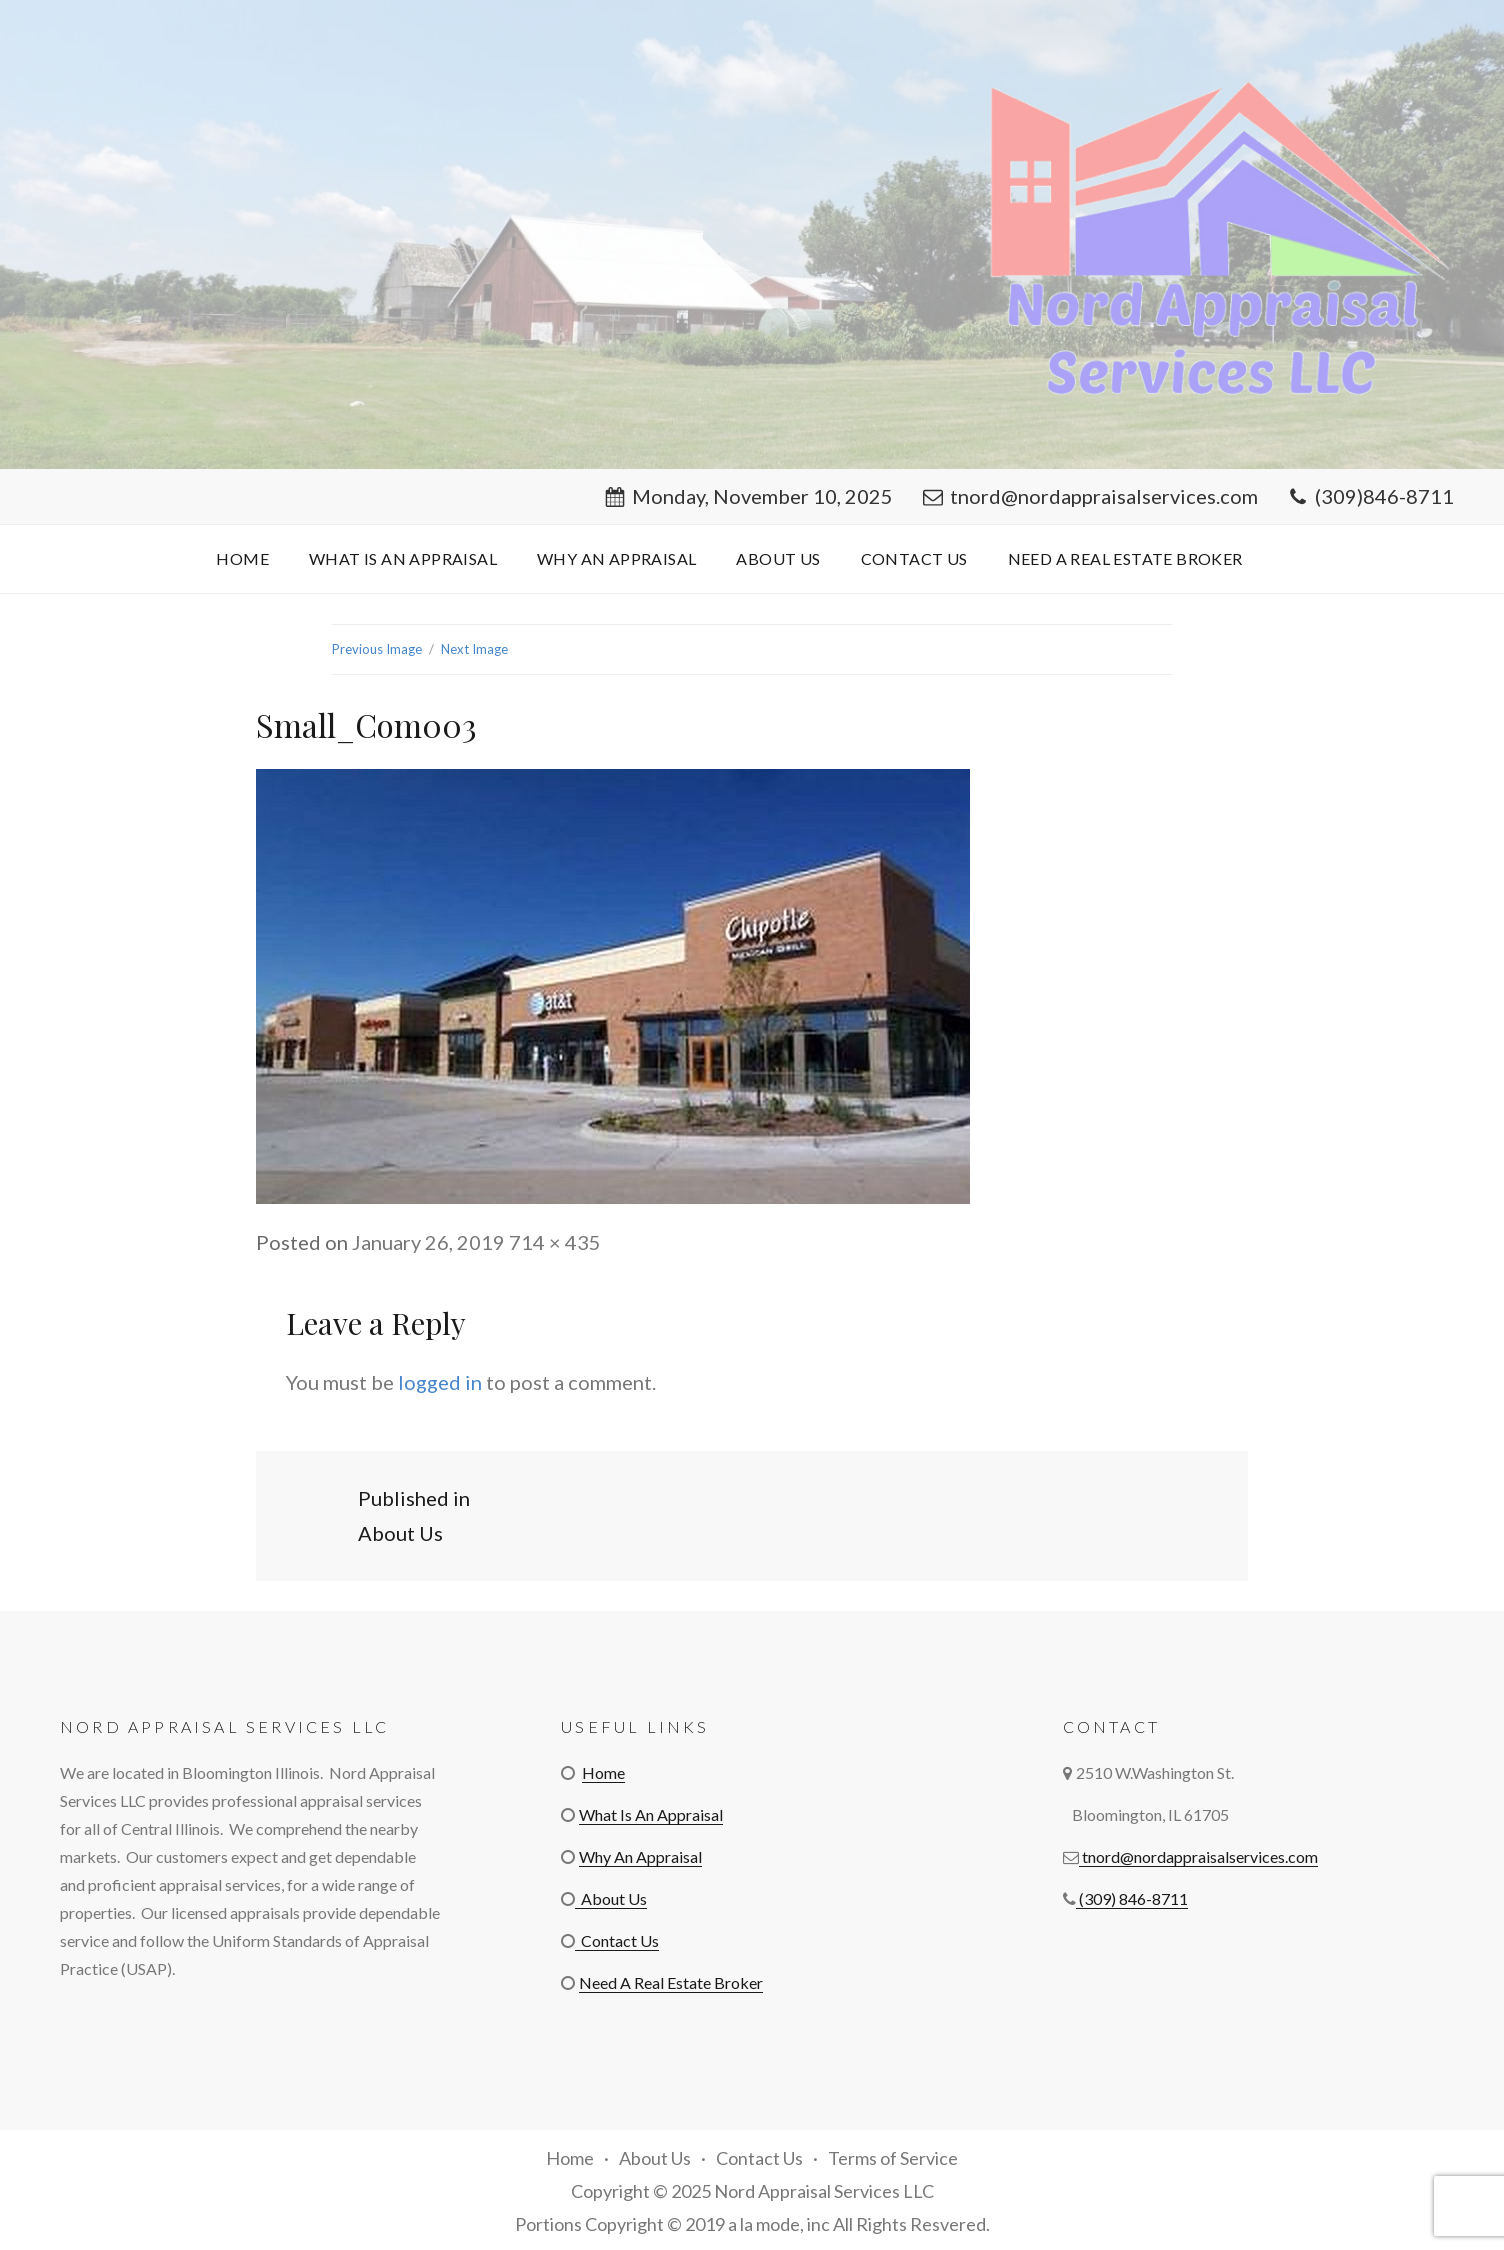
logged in (440, 1382)
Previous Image (377, 649)
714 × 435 (555, 1242)
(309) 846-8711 (1132, 1898)
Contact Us (914, 558)
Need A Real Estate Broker (1125, 558)
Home (242, 558)
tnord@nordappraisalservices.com (1090, 496)
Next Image (474, 649)
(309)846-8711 (1371, 496)
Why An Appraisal (616, 558)
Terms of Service (893, 2158)
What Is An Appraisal (403, 558)
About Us (778, 558)
